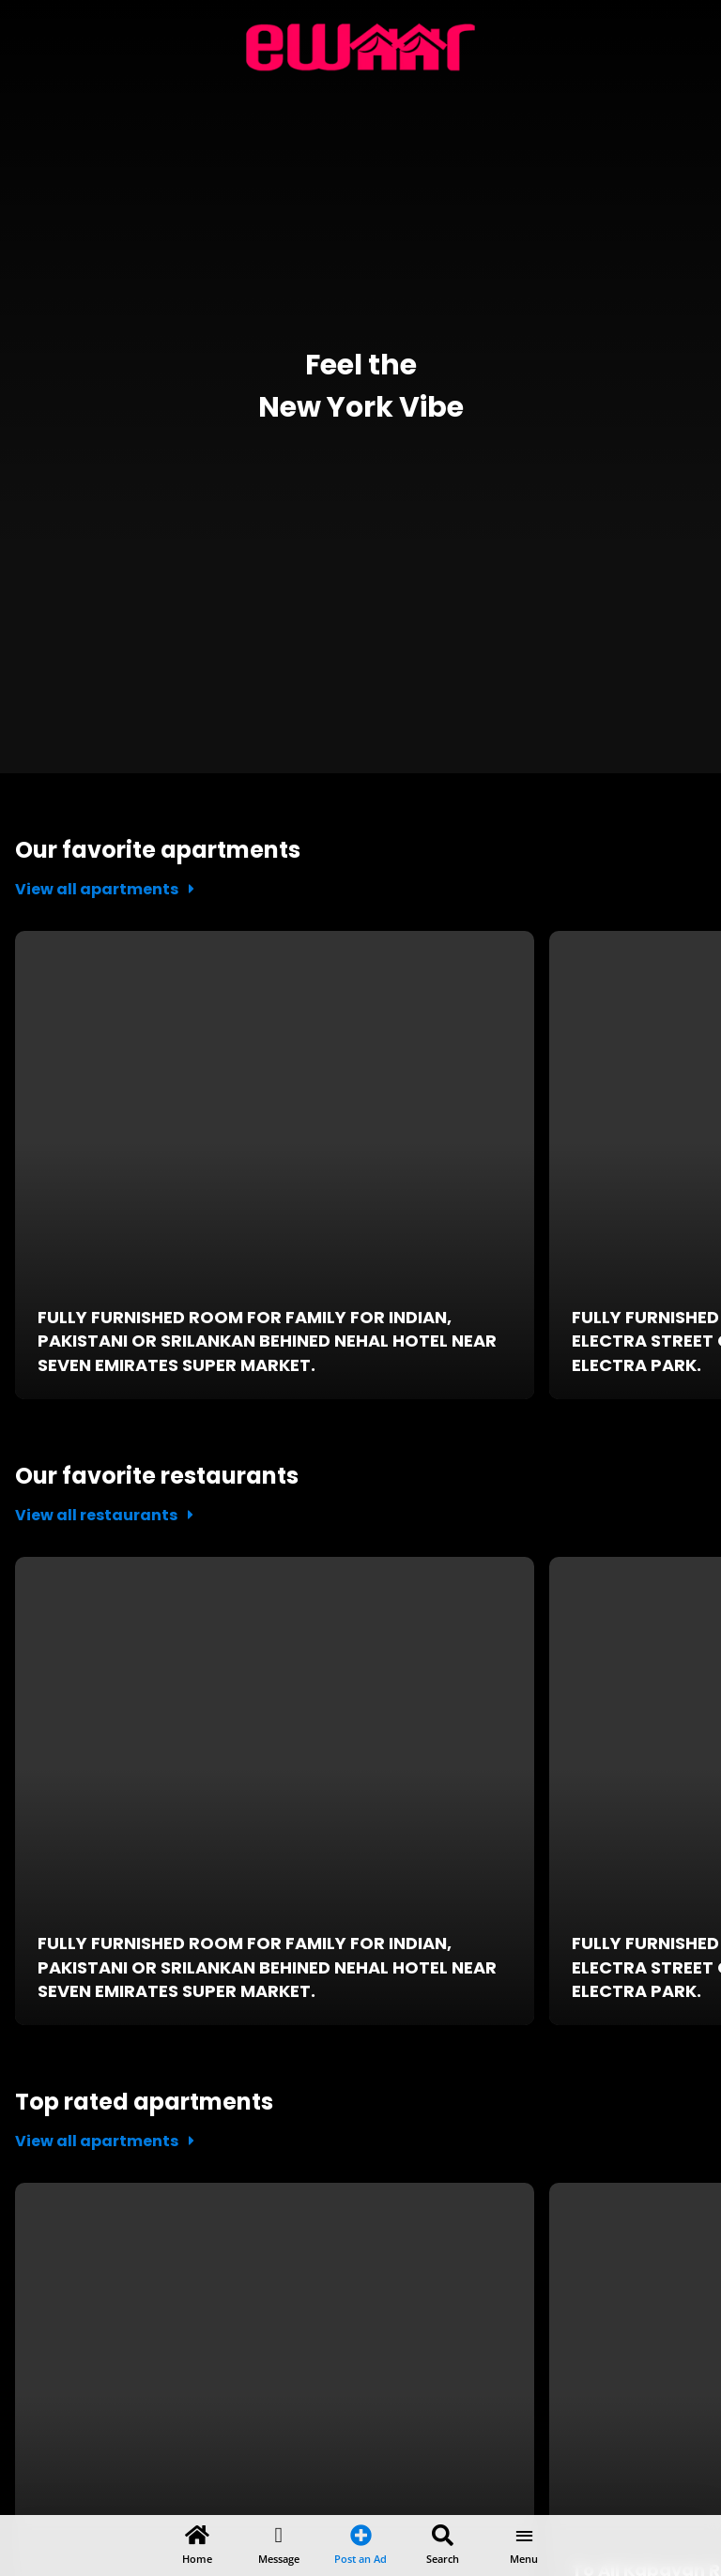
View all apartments (104, 889)
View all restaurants (104, 1515)
